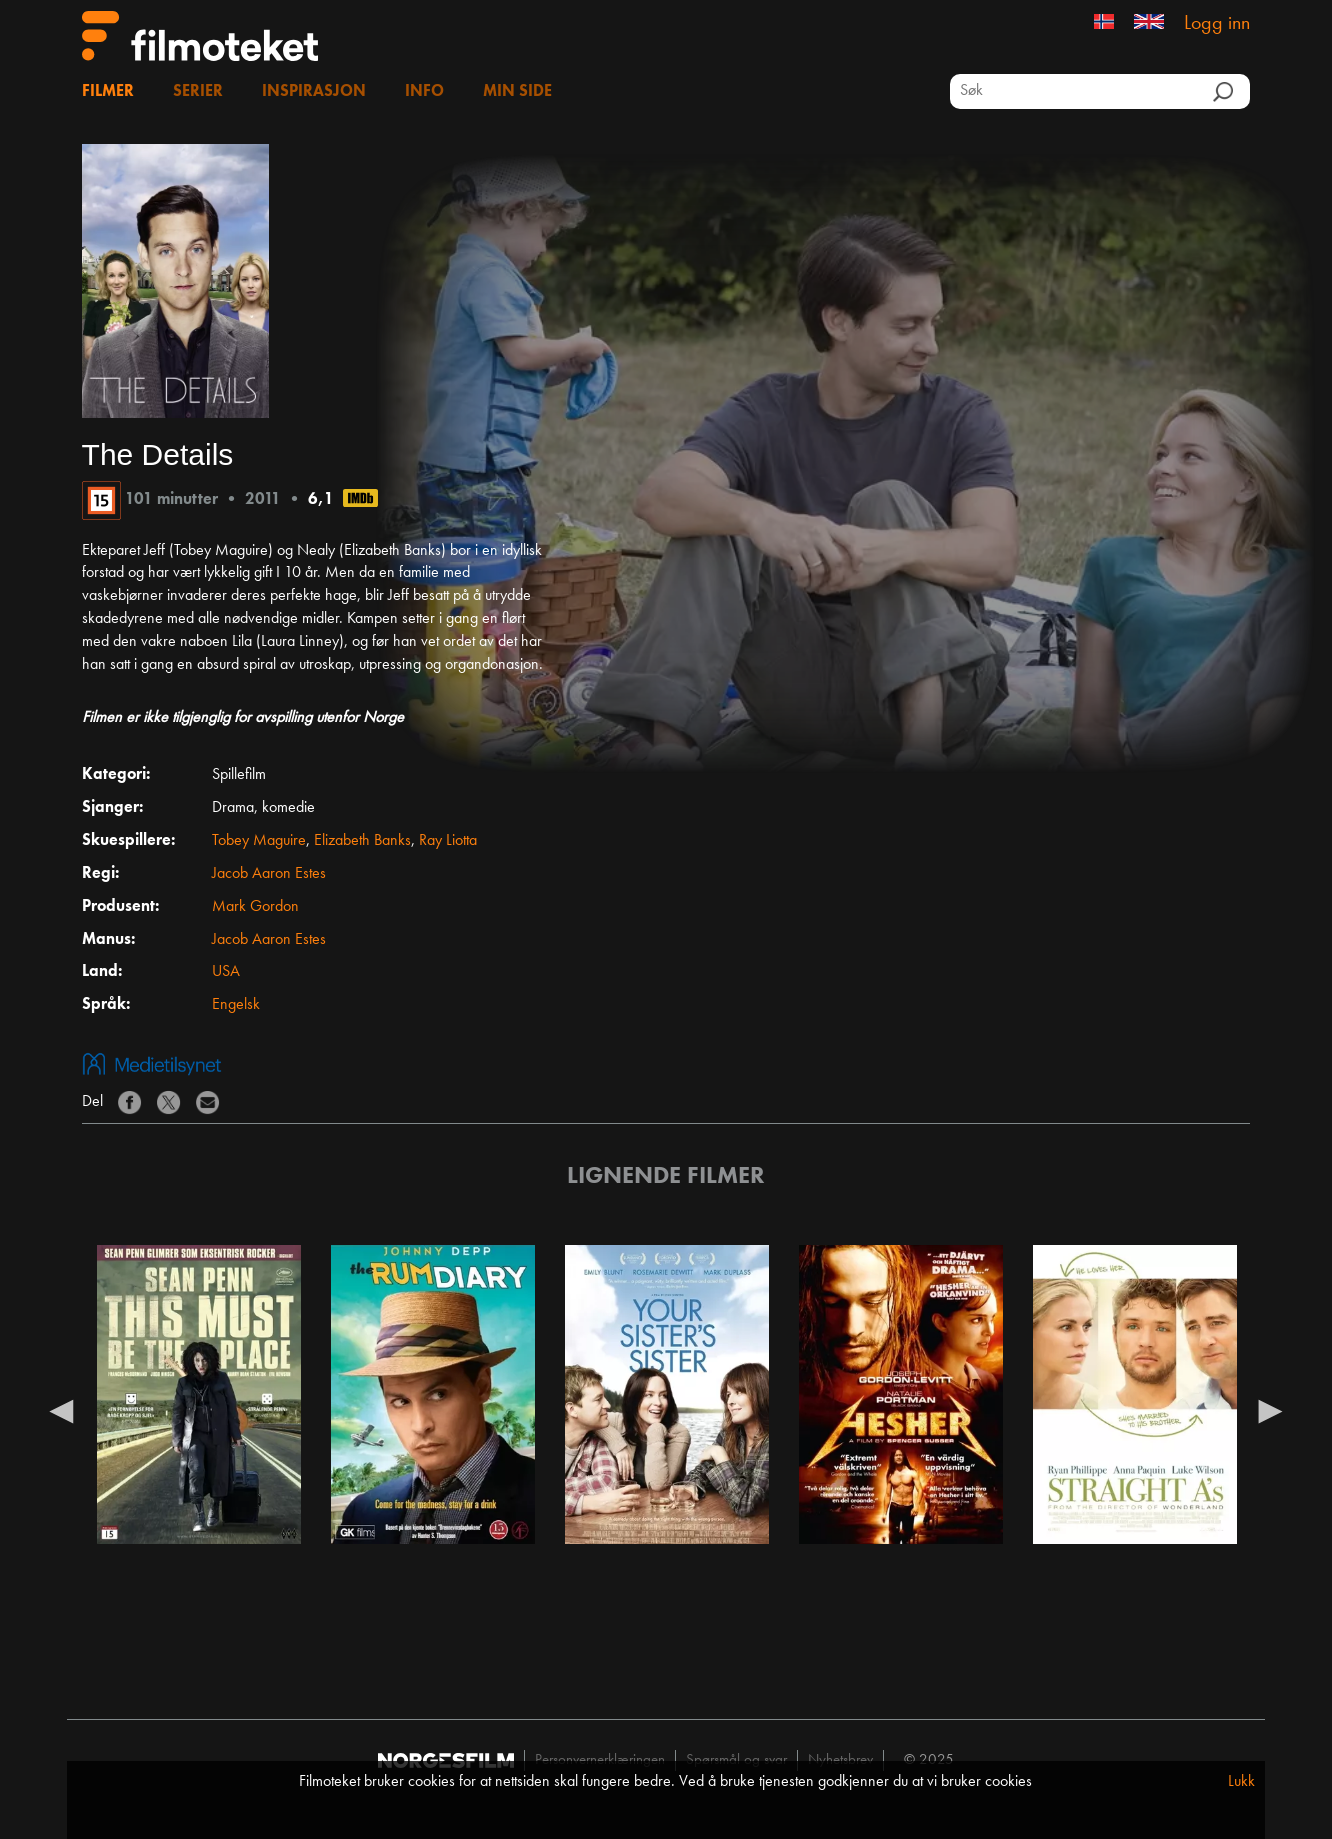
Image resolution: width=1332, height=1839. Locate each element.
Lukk (1241, 1782)
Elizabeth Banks (362, 841)
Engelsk (236, 1005)
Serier (198, 92)
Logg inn (1217, 24)
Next (1270, 1410)
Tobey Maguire (259, 841)
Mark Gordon (255, 907)
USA (226, 972)
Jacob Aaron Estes (269, 874)
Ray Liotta (448, 841)
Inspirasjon (314, 92)
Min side (517, 92)
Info (424, 92)
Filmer (108, 92)
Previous (62, 1410)
